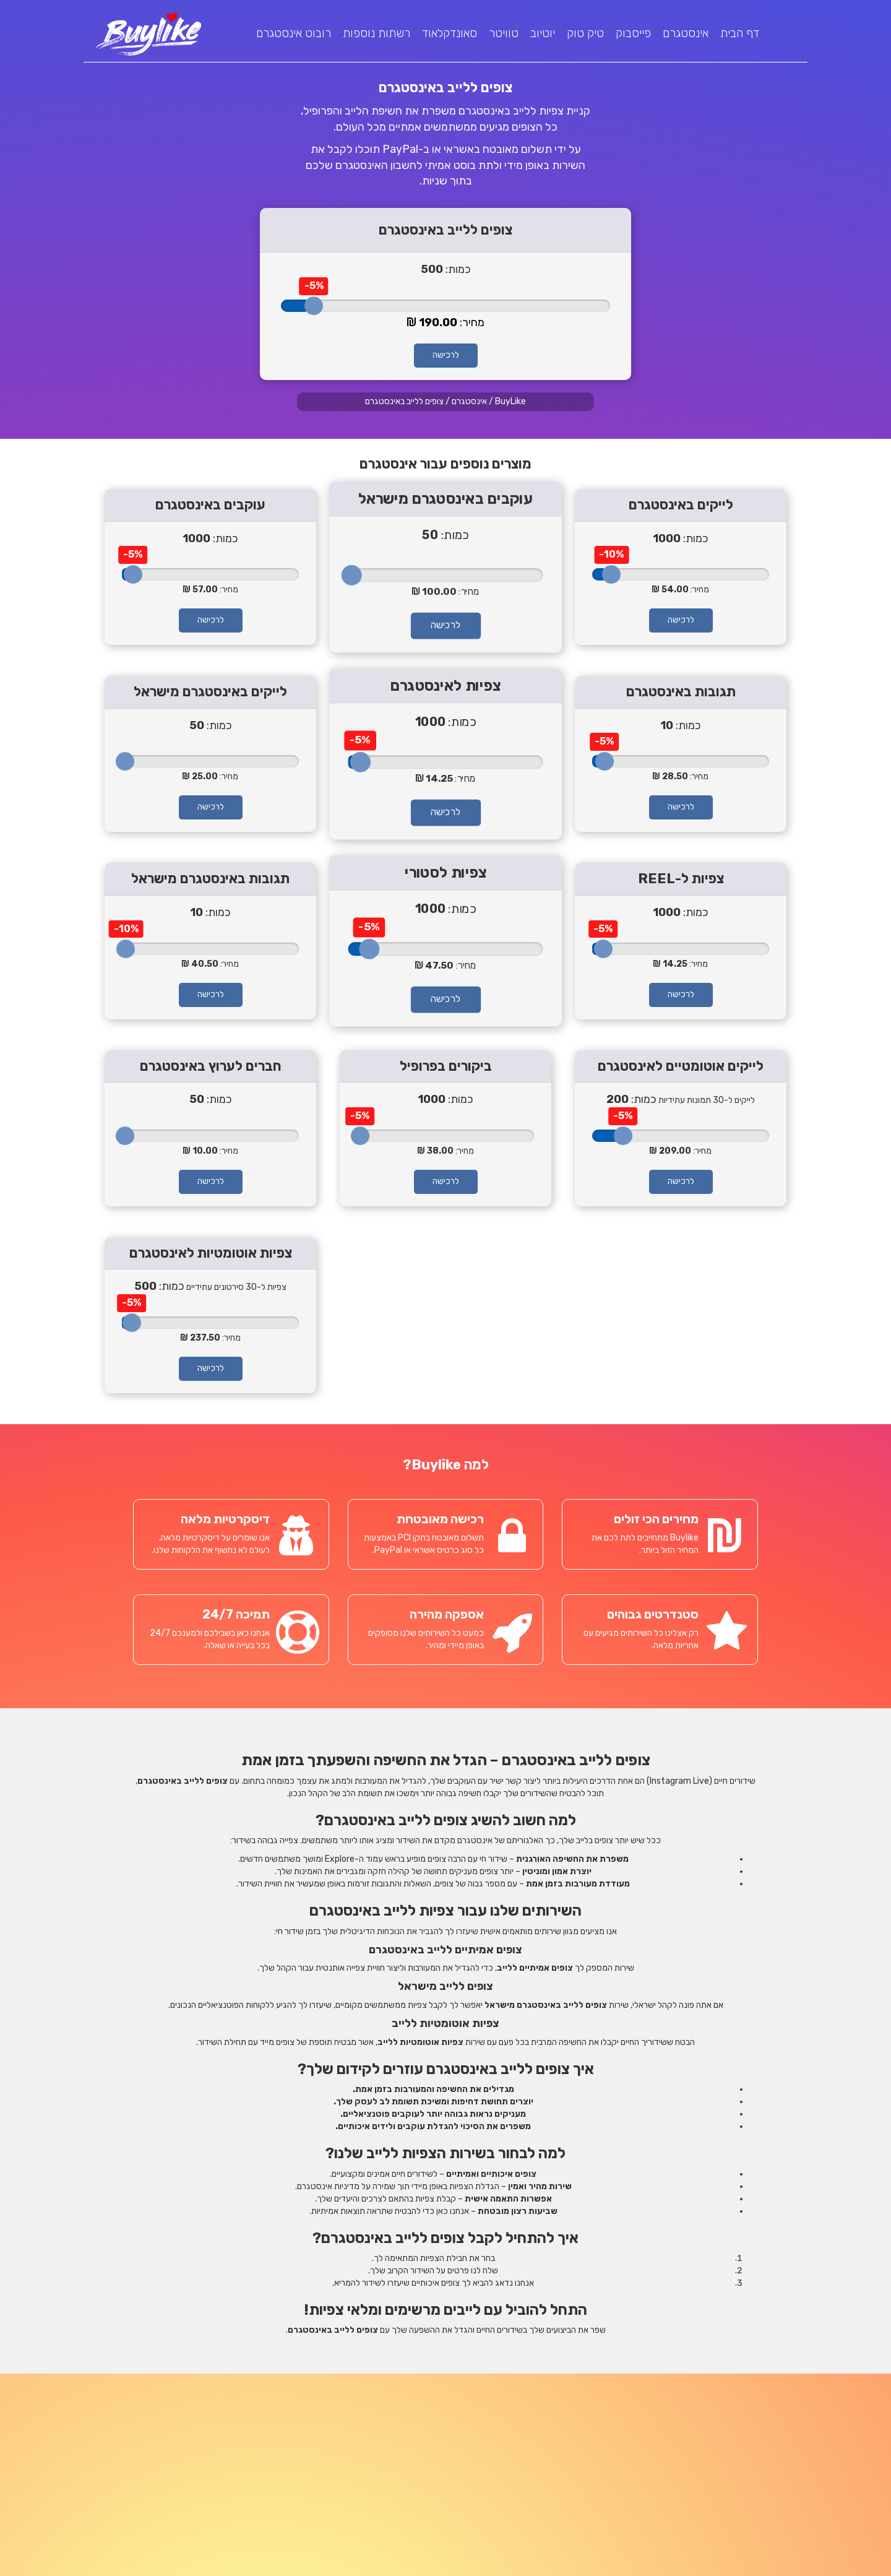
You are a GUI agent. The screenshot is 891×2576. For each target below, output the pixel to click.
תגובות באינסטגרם (681, 691)
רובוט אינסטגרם (293, 33)
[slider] (313, 305)
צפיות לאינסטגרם (445, 685)
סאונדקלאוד (449, 33)
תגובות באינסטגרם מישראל (210, 878)
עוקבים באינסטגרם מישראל (445, 499)
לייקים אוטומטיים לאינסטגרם (681, 1066)
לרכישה (446, 355)
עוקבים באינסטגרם (210, 504)
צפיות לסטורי (445, 872)
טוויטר (504, 33)
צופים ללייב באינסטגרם (404, 401)
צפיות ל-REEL (681, 878)
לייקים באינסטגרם (681, 504)
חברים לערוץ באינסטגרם (211, 1066)
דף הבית (739, 33)
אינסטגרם (685, 33)
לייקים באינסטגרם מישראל (210, 691)
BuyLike (510, 401)
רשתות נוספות (376, 33)
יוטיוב (542, 33)
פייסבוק (633, 33)
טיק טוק (585, 33)
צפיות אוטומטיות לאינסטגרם (210, 1253)
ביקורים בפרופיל (446, 1066)
